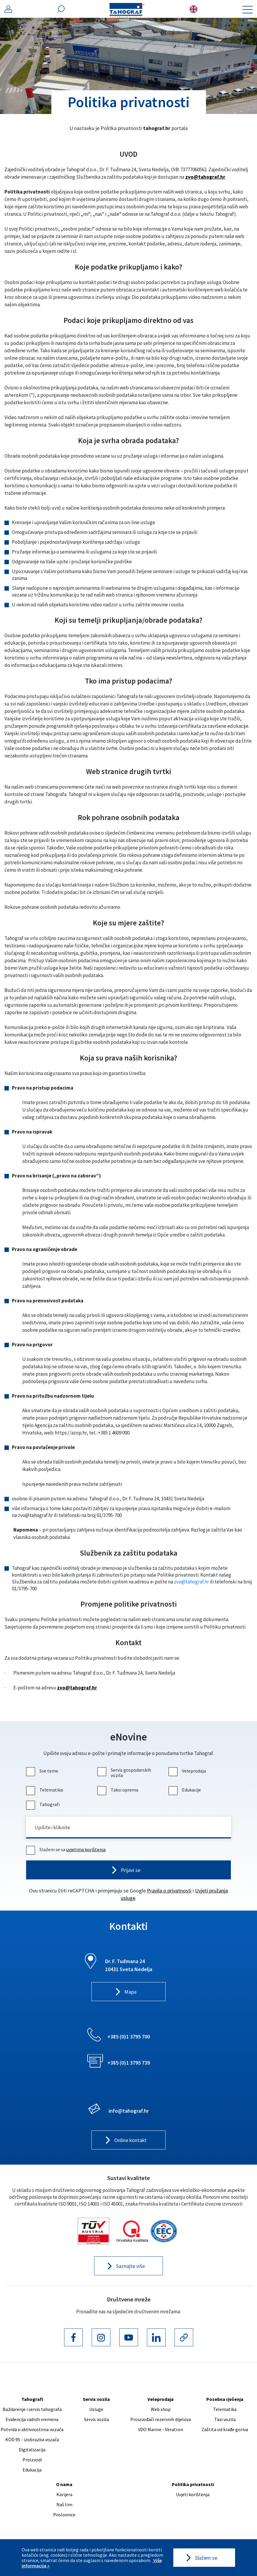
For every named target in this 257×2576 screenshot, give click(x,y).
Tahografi (44, 1804)
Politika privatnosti (193, 2485)
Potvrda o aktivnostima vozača (32, 2430)
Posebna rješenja (224, 2400)
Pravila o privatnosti (169, 1891)
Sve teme (43, 1770)
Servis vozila (96, 2400)
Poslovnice (64, 2515)
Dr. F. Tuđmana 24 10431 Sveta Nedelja (128, 1965)
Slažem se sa (67, 1849)
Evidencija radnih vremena (32, 2420)
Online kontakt (130, 2141)
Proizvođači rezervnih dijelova (160, 2420)
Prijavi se (130, 1870)
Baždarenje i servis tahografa (32, 2410)
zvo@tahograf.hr (205, 177)
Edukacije (185, 1789)
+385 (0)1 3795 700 (128, 2037)
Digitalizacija (32, 2450)
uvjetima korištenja (86, 1850)
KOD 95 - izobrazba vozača (32, 2440)
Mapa (130, 1992)
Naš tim (64, 2505)
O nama (64, 2485)
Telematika (45, 1789)
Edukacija (32, 2471)
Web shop (161, 2410)
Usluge (96, 2410)
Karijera (64, 2495)
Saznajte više (130, 2266)
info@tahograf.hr (129, 2111)
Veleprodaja (188, 1770)
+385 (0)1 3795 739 (128, 2063)
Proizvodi (32, 2461)
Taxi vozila (225, 2420)
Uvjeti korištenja (193, 2495)
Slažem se (206, 2558)
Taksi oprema (118, 1789)
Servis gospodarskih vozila (125, 1772)
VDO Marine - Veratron (160, 2430)
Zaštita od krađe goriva (225, 2430)
